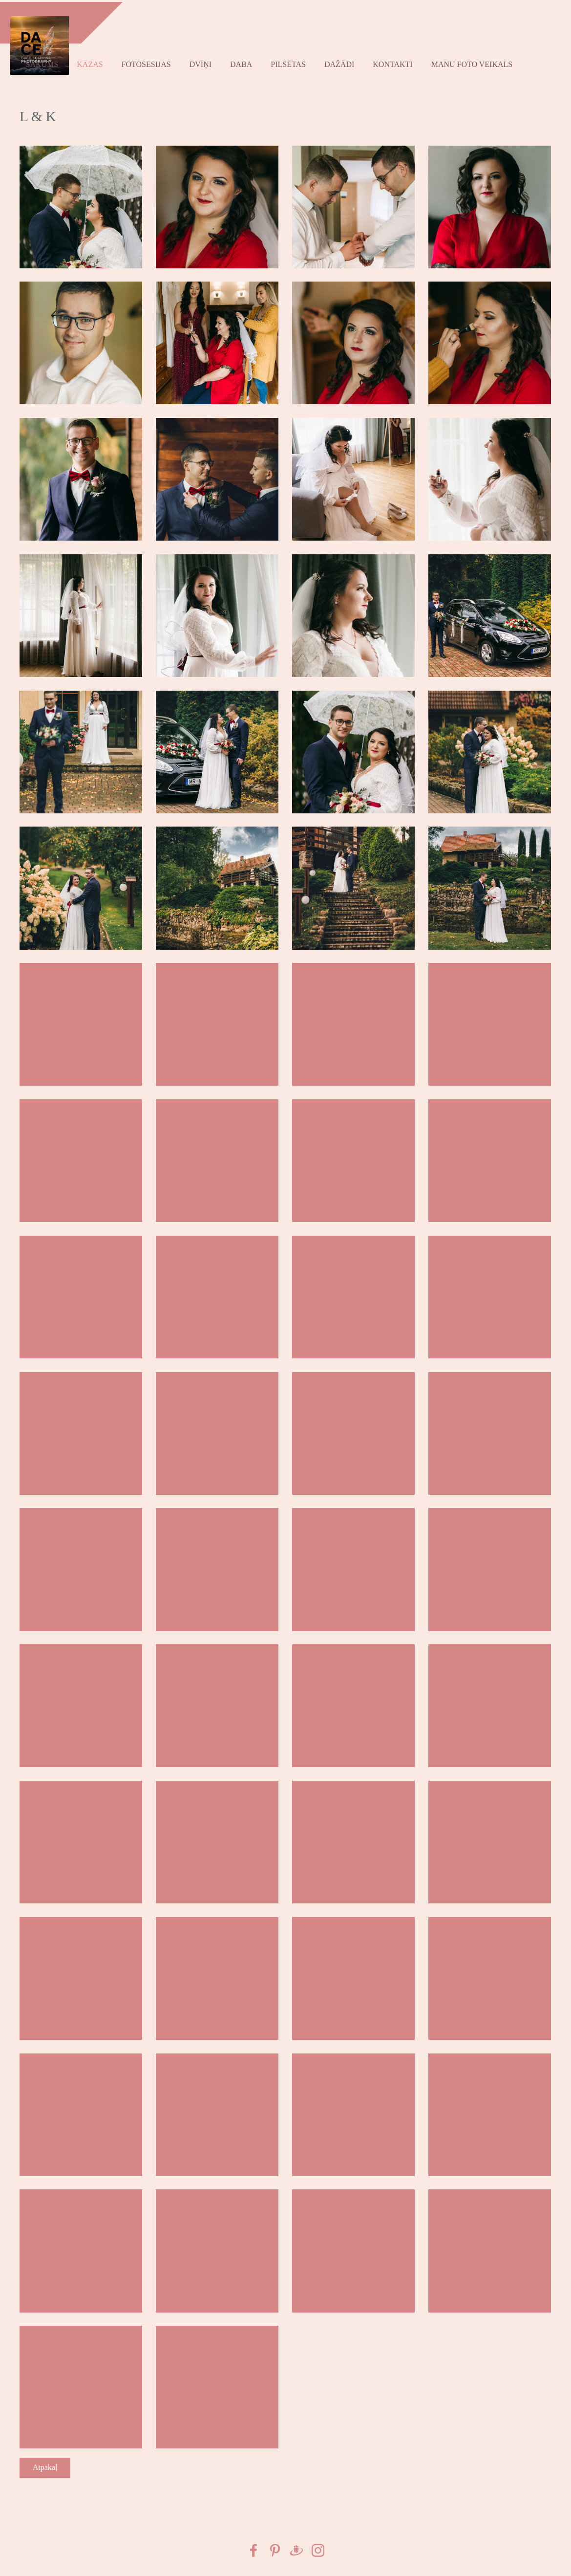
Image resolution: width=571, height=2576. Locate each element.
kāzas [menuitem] (92, 62)
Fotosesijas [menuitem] (148, 62)
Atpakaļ (45, 2463)
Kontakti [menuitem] (395, 62)
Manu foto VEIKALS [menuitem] (474, 62)
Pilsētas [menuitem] (290, 62)
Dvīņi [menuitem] (202, 62)
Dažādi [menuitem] (341, 62)
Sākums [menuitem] (44, 62)
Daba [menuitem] (243, 62)
